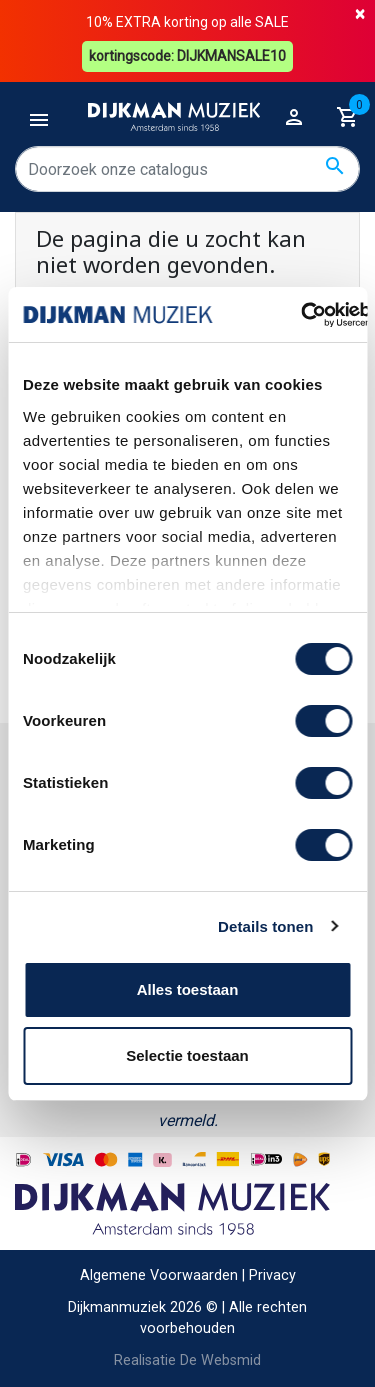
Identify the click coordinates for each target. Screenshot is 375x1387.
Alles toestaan (188, 989)
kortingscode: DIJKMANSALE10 (187, 56)
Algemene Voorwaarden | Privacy (188, 1275)
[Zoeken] (187, 169)
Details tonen (265, 926)
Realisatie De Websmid (187, 1360)
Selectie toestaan (187, 1055)
